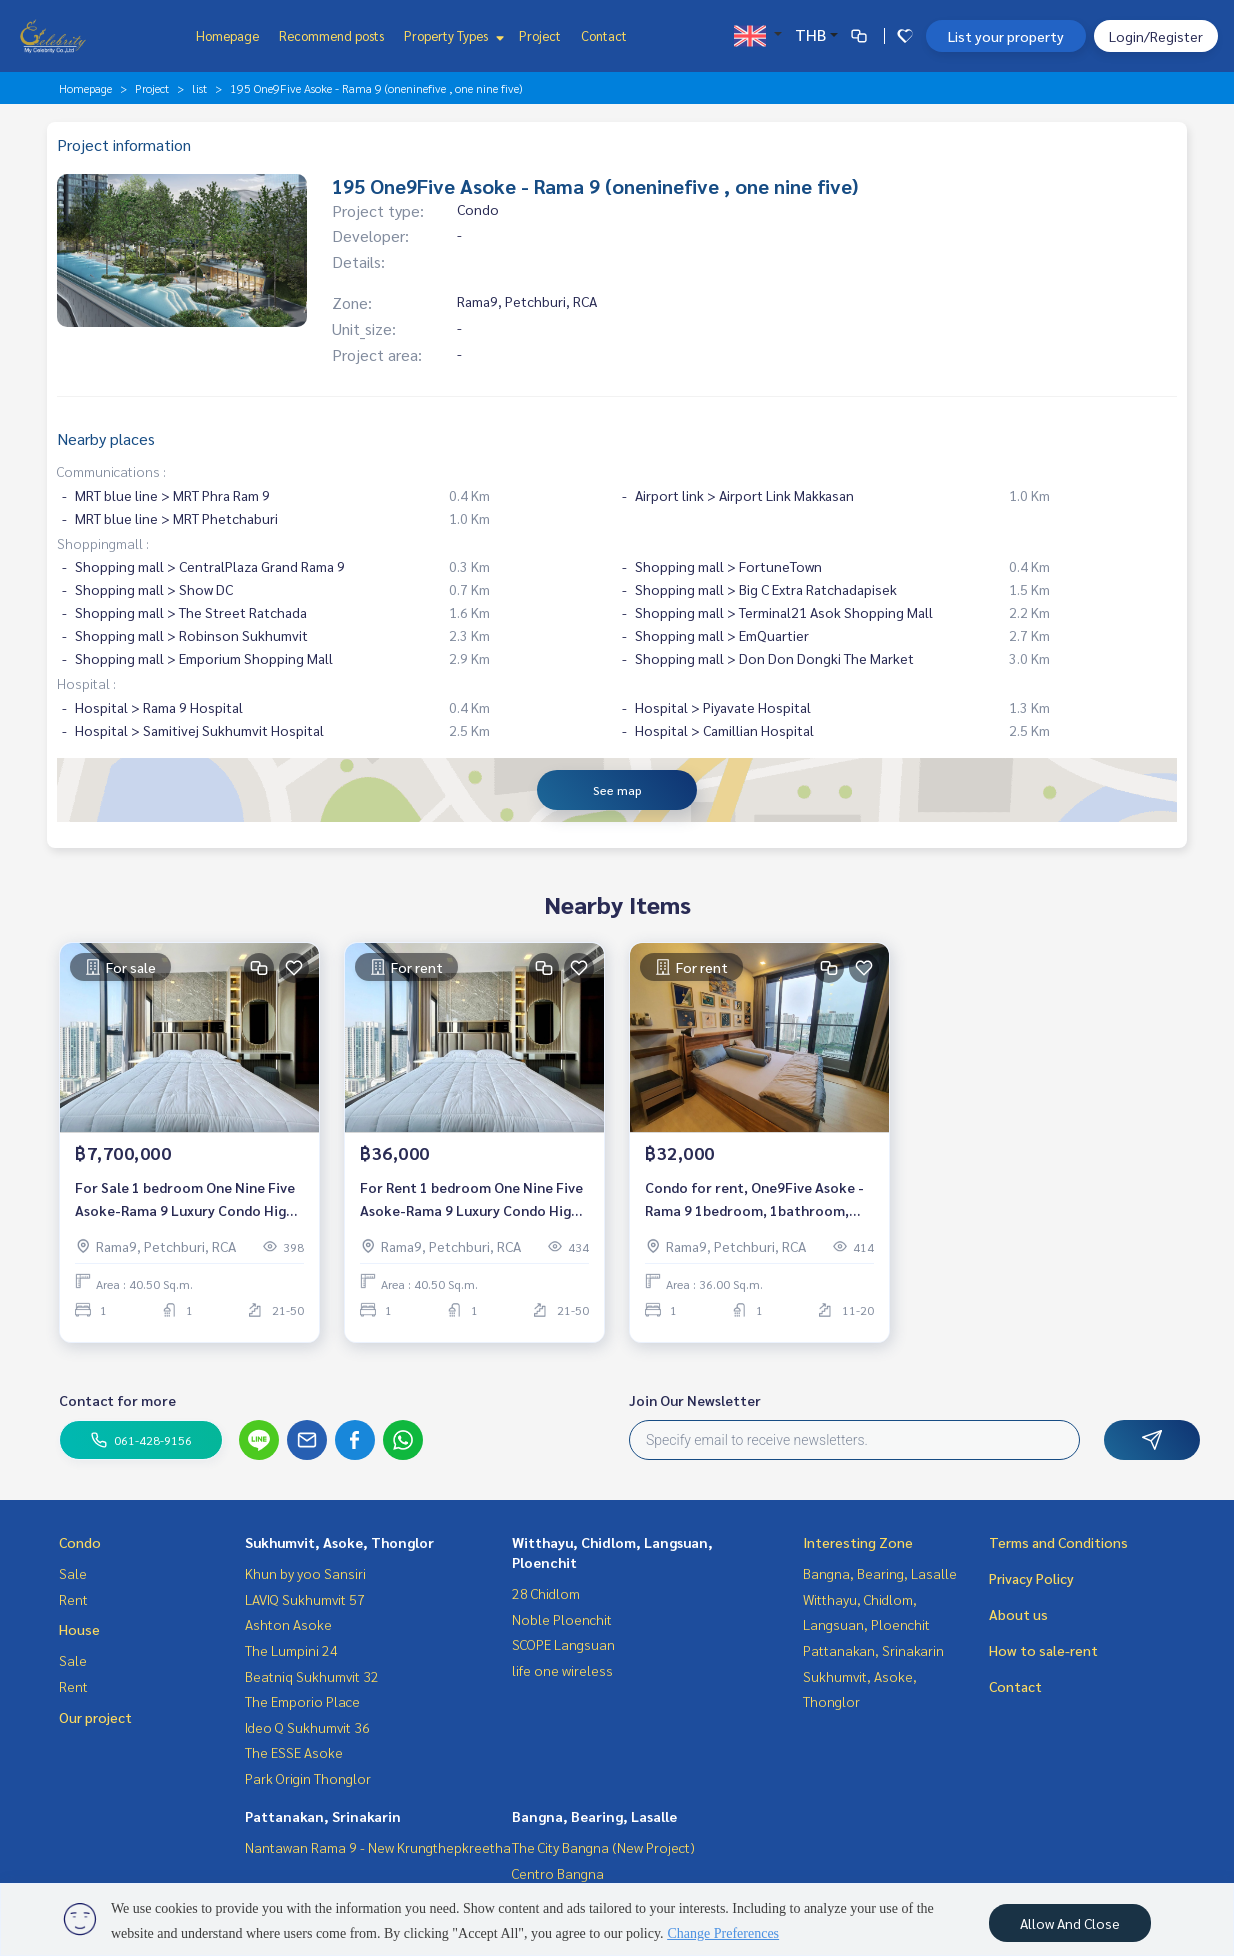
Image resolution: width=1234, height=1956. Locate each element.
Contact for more (117, 1400)
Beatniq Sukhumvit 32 (312, 1676)
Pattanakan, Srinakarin (323, 1816)
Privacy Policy (1031, 1578)
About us (1018, 1614)
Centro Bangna (558, 1873)
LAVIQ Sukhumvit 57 (305, 1599)
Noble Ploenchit (562, 1619)
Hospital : (86, 683)
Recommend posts (331, 35)
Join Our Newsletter (695, 1400)
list (199, 88)
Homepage (227, 35)
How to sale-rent (1043, 1650)
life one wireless (562, 1670)
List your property (1006, 36)
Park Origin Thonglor (308, 1778)
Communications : (111, 471)
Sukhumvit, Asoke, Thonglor (339, 1542)
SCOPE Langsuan (563, 1644)
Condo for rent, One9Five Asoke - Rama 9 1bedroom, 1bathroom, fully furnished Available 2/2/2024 (755, 1203)
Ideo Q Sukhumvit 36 (307, 1727)
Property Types (451, 35)
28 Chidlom (546, 1593)
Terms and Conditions (1058, 1542)
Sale (73, 1573)
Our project (95, 1717)
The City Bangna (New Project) (603, 1847)
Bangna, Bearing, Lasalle (594, 1816)
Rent (73, 1599)
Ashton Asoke (288, 1624)
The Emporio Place (302, 1701)
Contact (604, 35)
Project (540, 35)
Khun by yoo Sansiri (305, 1573)
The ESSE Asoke (294, 1752)
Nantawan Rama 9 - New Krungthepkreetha (378, 1847)
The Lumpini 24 (291, 1650)
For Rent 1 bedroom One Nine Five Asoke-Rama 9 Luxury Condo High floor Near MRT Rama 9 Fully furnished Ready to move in (471, 1203)
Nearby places (106, 438)
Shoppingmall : (103, 543)
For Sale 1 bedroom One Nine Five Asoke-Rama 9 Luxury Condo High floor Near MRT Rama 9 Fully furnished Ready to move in (185, 1203)
